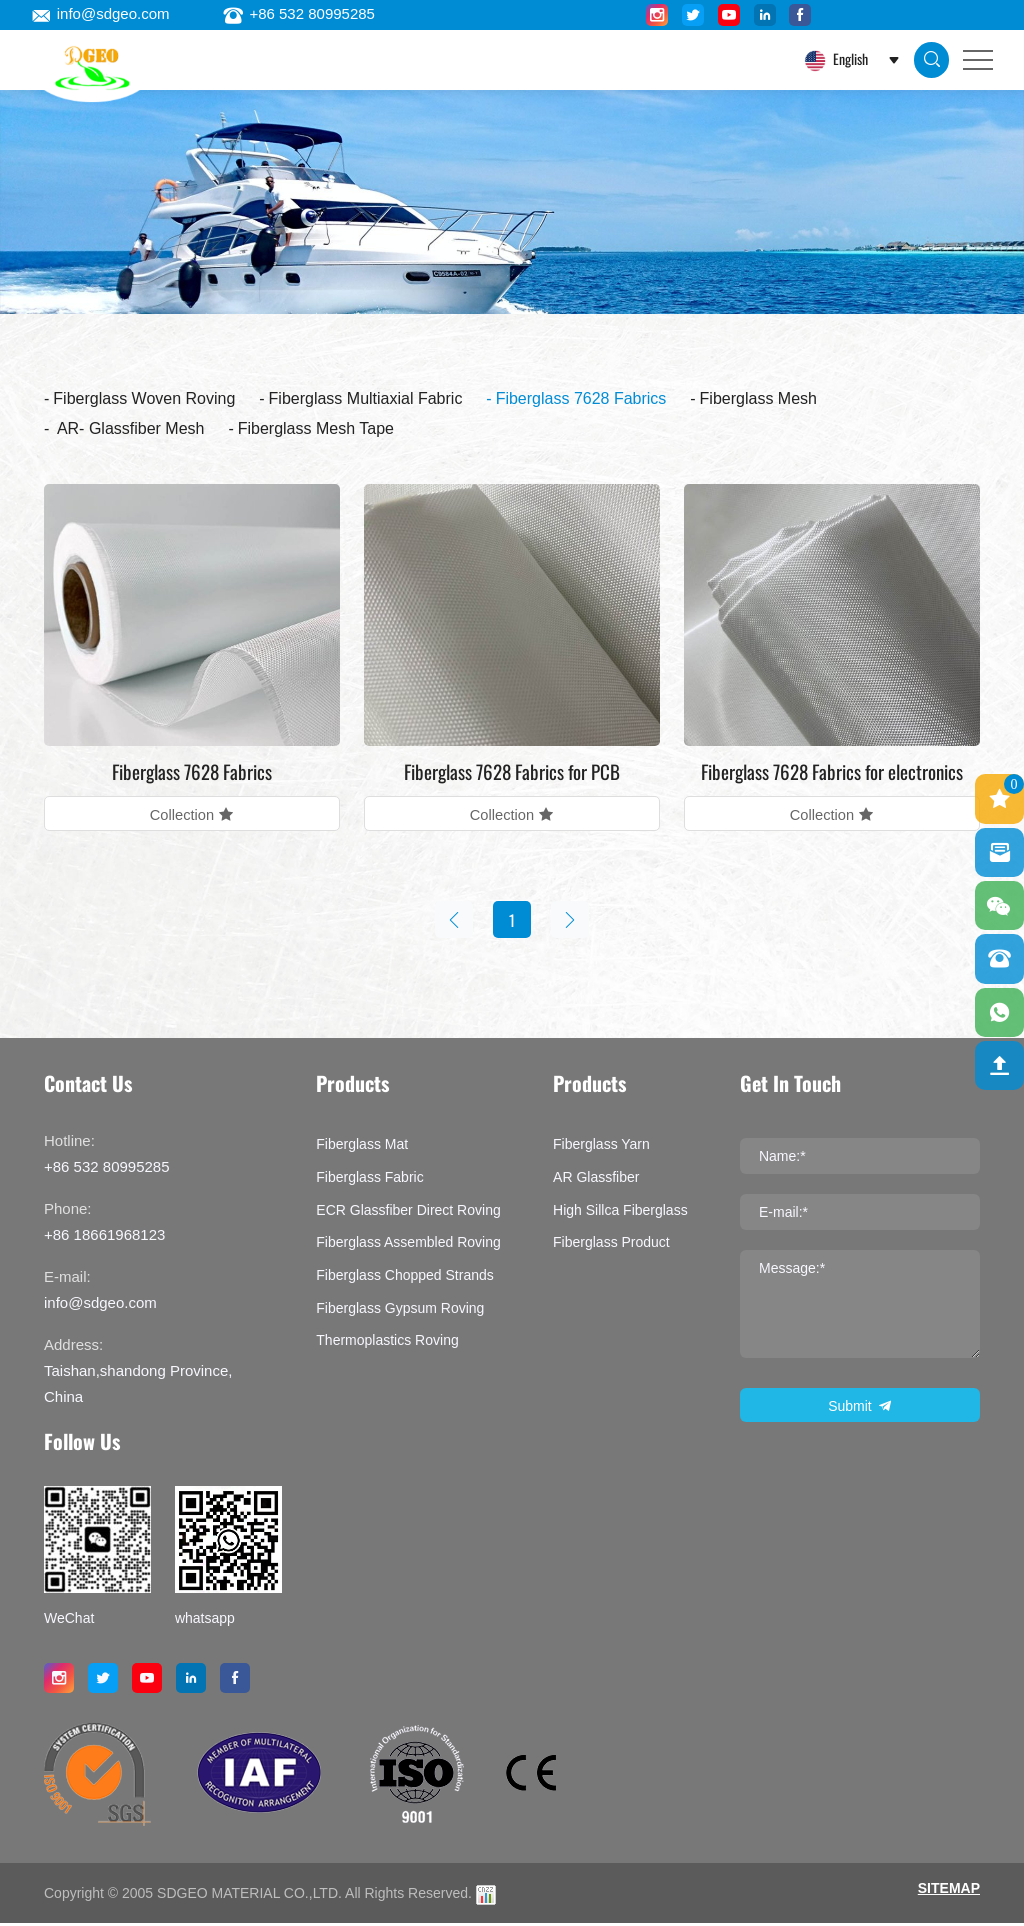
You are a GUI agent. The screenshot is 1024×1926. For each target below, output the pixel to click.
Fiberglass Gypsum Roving (400, 1310)
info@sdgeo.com (100, 13)
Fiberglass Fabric (369, 1179)
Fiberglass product (611, 1245)
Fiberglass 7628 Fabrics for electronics (832, 771)
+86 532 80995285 (299, 13)
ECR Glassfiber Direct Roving (408, 1212)
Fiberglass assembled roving (408, 1245)
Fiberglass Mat (362, 1147)
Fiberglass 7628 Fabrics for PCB (512, 771)
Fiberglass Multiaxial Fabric (366, 398)
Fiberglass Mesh (758, 398)
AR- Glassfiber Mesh (128, 428)
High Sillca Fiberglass (620, 1212)
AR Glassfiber (596, 1179)
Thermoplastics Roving (387, 1343)
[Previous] (452, 921)
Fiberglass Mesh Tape (316, 428)
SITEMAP (949, 1891)
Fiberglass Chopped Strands (404, 1277)
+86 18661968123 (104, 1237)
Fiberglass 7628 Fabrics (581, 398)
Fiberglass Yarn (601, 1147)
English (849, 58)
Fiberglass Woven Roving (144, 398)
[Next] (572, 921)
